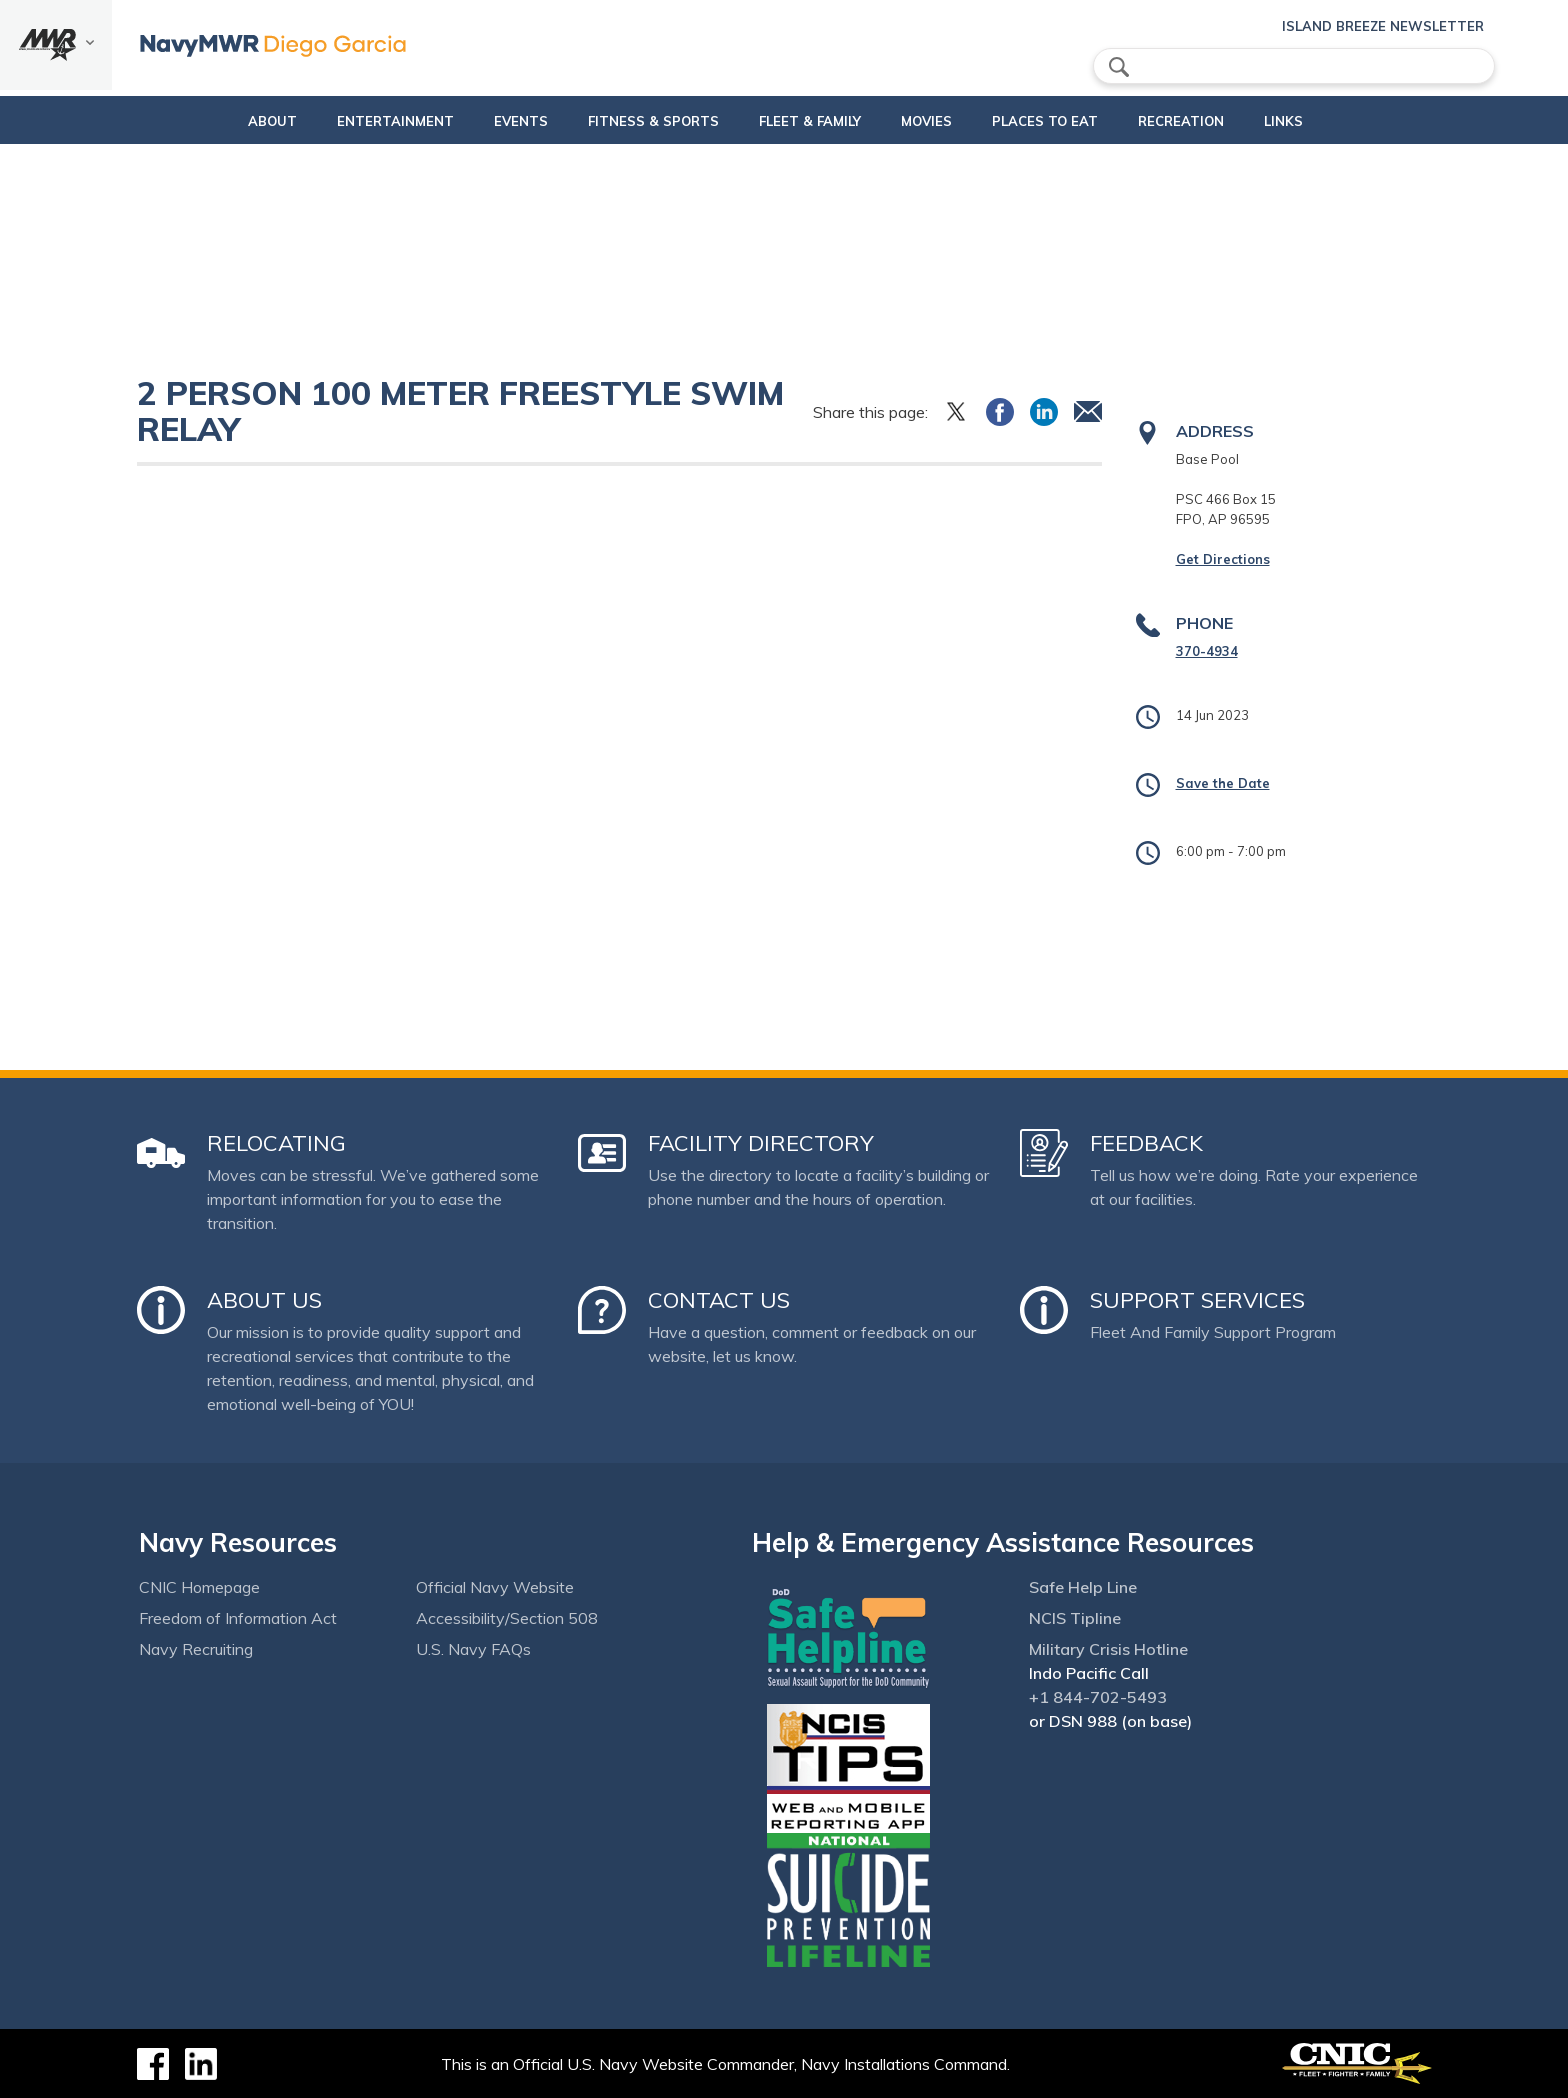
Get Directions (1223, 559)
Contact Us (719, 1300)
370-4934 (1207, 651)
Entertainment (369, 121)
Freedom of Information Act (238, 1618)
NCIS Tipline (1075, 1618)
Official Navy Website (495, 1587)
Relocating (276, 1143)
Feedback (1146, 1143)
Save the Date (1223, 783)
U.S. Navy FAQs (473, 1649)
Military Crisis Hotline (1108, 1649)
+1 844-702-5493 (1098, 1697)
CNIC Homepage (199, 1587)
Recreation (1189, 121)
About (229, 121)
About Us (264, 1300)
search (1119, 67)
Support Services (1197, 1300)
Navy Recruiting (196, 1649)
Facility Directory (761, 1143)
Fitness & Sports (627, 121)
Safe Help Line (1083, 1587)
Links (1308, 121)
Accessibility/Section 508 (507, 1618)
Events (495, 121)
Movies (917, 121)
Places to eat (1036, 121)
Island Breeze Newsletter (1383, 26)
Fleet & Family (801, 121)
